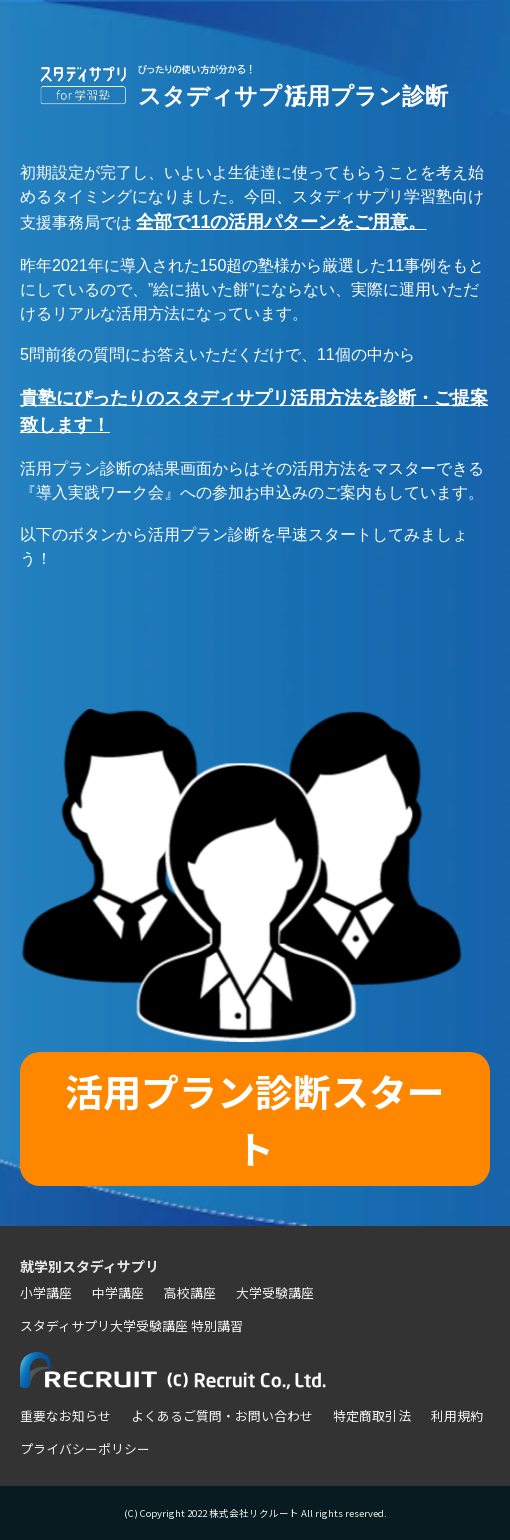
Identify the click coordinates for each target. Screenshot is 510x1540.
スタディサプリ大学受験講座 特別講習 (131, 1325)
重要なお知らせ (65, 1415)
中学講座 (118, 1292)
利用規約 (457, 1415)
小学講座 (46, 1292)
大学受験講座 (275, 1292)
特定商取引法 (372, 1415)
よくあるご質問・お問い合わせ (222, 1415)
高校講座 (190, 1292)
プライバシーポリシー (85, 1448)
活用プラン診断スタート (255, 1119)
